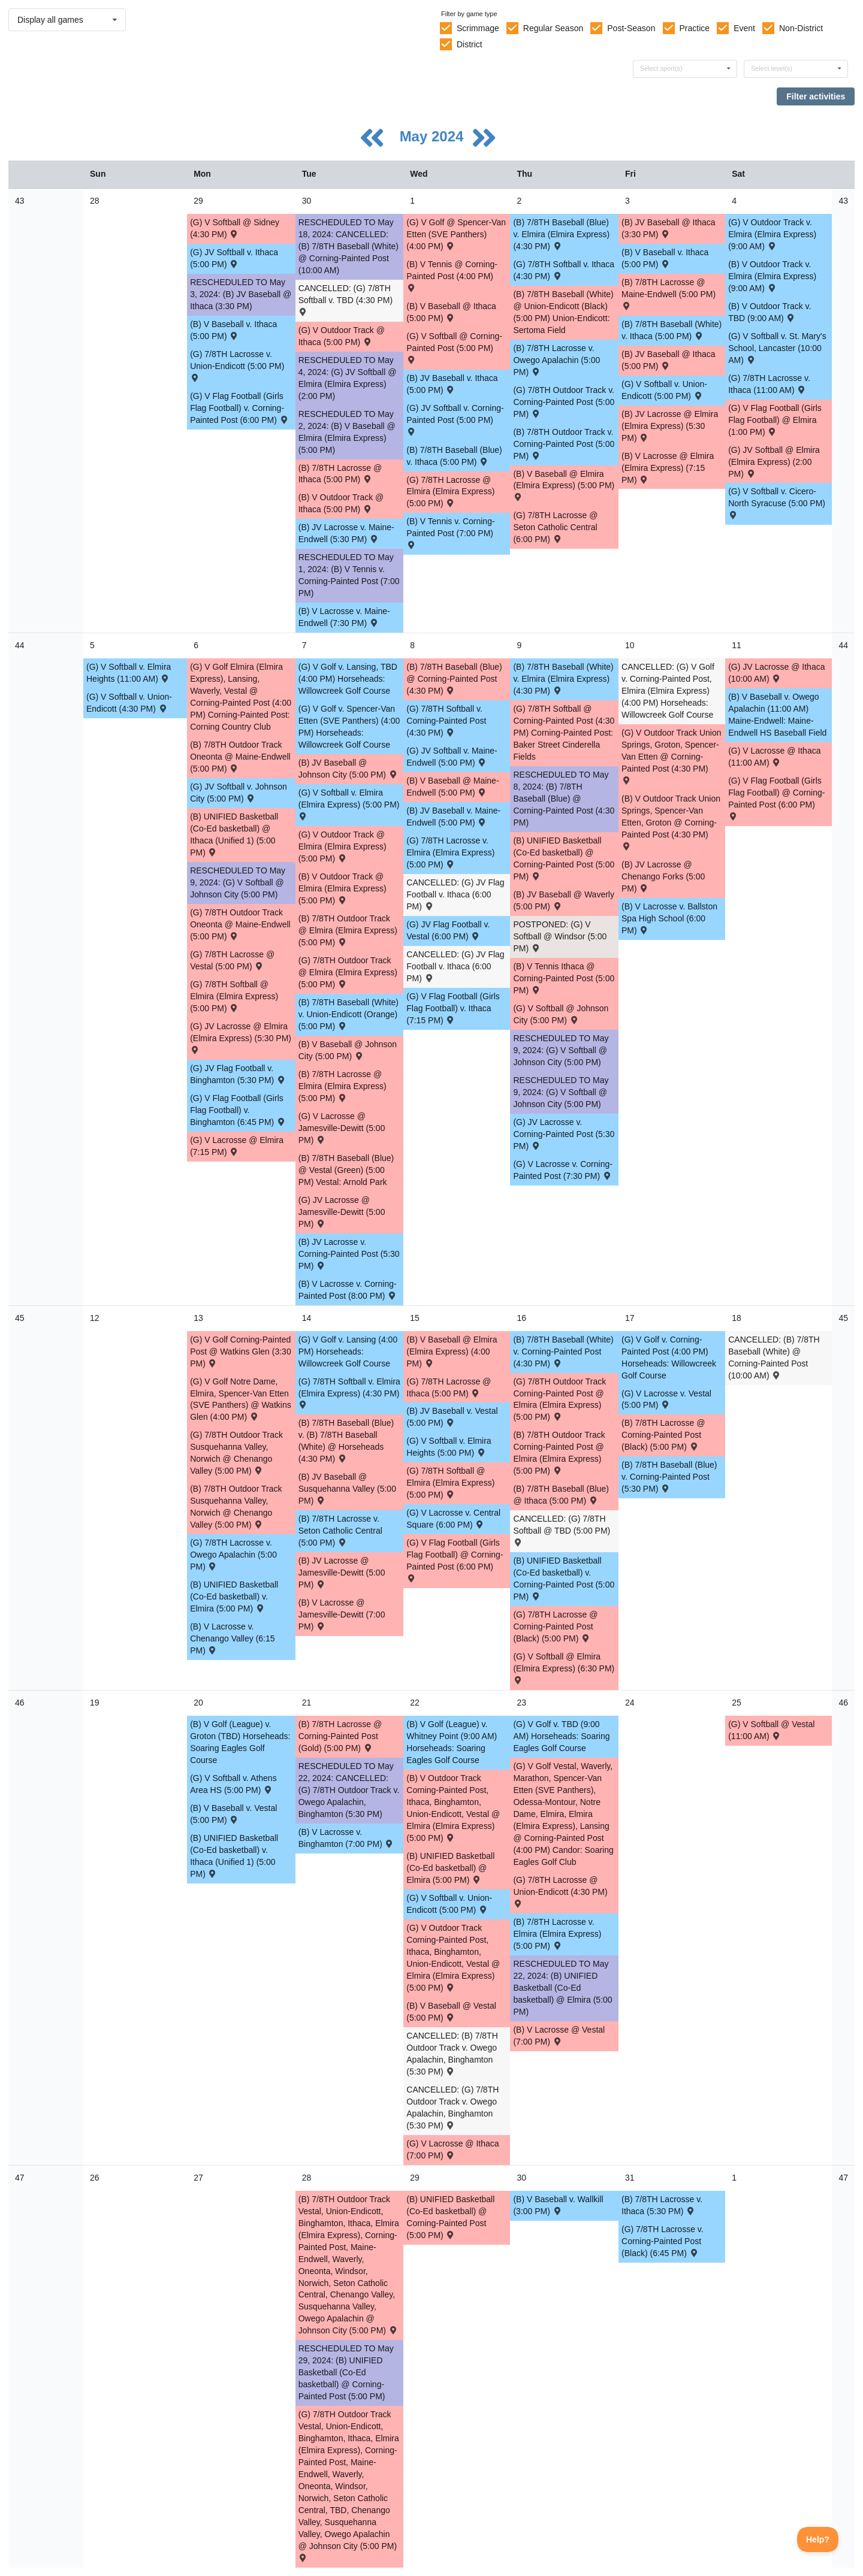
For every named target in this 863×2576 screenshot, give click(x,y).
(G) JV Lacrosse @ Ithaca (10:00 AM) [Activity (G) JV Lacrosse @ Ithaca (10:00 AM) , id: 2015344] (776, 673)
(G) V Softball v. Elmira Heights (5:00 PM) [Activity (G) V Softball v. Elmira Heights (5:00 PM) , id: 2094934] (448, 1447)
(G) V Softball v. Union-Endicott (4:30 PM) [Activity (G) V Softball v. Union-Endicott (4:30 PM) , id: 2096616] (129, 702)
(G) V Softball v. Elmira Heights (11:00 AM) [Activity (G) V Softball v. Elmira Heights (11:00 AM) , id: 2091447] (128, 673)
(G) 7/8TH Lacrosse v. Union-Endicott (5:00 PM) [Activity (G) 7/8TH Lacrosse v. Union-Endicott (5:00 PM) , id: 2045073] (237, 365)
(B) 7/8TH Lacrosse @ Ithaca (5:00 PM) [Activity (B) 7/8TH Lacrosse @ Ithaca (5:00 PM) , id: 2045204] (340, 474)
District (469, 44)
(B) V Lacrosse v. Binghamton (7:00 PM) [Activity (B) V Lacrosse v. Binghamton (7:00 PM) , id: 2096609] (346, 1838)
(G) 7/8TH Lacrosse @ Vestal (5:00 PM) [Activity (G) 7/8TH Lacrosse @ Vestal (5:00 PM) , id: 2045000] (232, 960)
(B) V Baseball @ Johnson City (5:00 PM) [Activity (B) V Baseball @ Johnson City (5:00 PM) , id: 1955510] (347, 1050)
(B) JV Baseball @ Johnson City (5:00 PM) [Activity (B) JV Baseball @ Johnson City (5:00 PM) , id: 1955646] (348, 768)
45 (20, 1318)
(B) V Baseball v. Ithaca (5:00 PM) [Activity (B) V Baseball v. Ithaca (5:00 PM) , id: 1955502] (664, 258)
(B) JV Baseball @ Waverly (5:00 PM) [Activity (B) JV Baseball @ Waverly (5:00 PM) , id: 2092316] (563, 900)
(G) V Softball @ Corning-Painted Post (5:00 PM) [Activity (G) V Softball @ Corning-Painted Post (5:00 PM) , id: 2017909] (454, 347)
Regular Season (553, 28)
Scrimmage (478, 28)
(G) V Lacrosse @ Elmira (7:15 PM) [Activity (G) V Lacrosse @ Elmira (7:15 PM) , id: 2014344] (236, 1146)
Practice (695, 28)
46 (20, 1702)
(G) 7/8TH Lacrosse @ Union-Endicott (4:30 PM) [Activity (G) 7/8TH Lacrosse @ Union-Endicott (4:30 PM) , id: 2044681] (560, 1891)
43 (20, 200)
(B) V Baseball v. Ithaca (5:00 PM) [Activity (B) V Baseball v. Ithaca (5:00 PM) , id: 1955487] (233, 330)
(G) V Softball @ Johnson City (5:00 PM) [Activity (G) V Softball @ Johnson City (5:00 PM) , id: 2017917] (560, 1014)
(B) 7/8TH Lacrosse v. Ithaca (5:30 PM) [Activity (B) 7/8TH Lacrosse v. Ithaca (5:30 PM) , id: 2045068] (661, 2205)
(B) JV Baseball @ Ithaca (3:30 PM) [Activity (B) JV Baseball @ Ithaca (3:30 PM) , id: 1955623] (668, 228)
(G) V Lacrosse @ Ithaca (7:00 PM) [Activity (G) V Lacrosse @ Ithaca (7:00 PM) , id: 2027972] (452, 2149)
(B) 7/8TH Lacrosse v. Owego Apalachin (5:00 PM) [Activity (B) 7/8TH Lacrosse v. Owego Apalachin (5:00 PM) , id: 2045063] (556, 360)
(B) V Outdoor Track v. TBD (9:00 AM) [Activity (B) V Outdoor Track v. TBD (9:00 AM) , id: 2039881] (769, 312)
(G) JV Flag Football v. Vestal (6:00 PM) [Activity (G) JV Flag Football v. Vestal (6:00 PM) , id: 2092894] (448, 930)
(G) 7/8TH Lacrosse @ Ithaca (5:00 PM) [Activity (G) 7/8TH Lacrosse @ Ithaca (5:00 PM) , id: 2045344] (448, 1387)
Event (744, 28)
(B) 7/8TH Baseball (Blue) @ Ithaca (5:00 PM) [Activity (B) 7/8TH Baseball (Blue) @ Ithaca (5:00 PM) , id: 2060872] (561, 1494)
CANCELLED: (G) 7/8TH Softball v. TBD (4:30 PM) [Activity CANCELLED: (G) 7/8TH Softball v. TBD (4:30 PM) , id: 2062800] (345, 299)
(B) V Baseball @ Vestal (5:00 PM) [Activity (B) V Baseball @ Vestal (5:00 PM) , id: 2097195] (451, 2011)
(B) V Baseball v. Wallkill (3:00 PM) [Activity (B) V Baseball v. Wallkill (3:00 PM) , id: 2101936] (558, 2205)
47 (20, 2177)
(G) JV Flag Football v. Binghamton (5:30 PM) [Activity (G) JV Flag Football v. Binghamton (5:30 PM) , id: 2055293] (238, 1074)
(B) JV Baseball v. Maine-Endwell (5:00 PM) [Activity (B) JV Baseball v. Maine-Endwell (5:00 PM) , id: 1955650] (453, 816)
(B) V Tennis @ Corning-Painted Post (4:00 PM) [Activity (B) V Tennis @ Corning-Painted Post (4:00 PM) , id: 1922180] (451, 275)
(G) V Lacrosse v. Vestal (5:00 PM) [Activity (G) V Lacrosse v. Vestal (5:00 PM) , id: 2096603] (666, 1399)
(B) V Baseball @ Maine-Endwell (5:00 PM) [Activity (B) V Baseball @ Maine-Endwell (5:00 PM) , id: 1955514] (452, 786)
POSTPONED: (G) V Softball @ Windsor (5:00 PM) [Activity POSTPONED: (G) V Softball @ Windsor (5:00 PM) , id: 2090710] (559, 936)
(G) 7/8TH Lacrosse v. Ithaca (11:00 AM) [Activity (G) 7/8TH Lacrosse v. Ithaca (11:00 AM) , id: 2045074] (769, 384)
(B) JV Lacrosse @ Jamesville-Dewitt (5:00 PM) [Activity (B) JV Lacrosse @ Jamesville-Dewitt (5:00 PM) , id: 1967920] (341, 1572)
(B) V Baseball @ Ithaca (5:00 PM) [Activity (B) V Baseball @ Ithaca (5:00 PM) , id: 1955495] (451, 312)
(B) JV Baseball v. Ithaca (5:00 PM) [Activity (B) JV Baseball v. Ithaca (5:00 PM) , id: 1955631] (451, 384)
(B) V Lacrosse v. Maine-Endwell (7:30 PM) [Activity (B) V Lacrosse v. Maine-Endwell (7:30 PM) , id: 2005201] (344, 617)
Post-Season (631, 28)
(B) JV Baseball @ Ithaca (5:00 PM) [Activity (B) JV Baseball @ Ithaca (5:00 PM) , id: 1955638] (668, 360)
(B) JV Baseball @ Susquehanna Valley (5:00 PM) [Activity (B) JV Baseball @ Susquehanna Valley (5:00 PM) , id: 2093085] (347, 1488)
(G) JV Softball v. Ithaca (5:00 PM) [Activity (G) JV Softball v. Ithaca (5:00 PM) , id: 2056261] (234, 258)
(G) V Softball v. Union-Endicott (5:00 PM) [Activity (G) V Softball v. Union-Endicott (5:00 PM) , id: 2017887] (664, 390)
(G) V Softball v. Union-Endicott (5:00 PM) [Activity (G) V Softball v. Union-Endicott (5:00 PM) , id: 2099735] (449, 1904)
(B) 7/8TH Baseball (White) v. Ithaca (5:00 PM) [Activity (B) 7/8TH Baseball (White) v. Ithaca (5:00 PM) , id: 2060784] (671, 330)
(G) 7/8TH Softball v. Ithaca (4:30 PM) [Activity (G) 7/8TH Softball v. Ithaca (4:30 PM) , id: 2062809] (563, 270)
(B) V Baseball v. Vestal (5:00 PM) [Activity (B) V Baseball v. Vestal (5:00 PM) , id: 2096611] (233, 1814)
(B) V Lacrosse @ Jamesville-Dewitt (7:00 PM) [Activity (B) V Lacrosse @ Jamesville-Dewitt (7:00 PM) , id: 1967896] (341, 1614)
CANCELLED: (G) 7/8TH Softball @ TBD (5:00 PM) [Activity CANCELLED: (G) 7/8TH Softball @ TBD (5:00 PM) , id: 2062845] (561, 1530)
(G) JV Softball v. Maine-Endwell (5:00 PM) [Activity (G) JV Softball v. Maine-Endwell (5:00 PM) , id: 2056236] (451, 756)
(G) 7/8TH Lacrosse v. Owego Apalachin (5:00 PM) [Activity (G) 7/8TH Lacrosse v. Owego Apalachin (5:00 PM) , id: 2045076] (233, 1554)
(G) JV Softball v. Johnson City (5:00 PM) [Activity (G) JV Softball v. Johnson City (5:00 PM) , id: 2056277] (238, 792)
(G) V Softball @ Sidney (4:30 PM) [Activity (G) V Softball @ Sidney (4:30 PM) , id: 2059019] (234, 228)
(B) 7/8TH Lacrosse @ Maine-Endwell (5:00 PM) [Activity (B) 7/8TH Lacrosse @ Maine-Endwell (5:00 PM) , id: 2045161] (668, 293)
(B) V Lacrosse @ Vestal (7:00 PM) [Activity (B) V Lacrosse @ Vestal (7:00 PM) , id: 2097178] (559, 2035)
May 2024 (433, 136)
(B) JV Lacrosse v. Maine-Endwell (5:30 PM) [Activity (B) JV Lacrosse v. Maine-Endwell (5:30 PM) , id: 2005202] (346, 533)
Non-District (801, 28)
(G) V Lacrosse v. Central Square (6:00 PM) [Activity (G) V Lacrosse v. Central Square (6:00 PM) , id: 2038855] (453, 1518)
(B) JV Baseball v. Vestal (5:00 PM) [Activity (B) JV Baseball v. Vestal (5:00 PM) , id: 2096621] (451, 1417)
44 (20, 645)
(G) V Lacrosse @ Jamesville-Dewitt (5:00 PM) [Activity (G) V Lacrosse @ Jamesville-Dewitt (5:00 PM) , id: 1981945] (341, 1128)
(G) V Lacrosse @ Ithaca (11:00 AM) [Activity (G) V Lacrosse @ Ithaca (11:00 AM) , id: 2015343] (774, 756)
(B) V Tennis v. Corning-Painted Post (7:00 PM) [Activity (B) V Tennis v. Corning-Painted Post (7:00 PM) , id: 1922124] (450, 532)
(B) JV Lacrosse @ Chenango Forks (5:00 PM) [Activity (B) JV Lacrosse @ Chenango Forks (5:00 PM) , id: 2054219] (663, 876)
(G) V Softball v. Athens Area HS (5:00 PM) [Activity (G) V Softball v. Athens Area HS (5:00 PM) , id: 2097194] (233, 1784)
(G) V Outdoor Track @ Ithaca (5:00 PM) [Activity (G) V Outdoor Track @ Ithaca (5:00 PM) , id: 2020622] (341, 336)
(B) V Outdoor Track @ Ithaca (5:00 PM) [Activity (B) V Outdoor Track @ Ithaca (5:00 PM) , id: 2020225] (341, 503)
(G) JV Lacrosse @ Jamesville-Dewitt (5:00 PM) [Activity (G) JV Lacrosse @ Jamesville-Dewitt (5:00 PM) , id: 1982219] (341, 1212)
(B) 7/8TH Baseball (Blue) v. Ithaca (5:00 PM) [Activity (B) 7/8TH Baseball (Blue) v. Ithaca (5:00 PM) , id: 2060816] (454, 456)
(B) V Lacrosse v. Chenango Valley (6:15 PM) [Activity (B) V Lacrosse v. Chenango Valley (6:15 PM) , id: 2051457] (232, 1638)
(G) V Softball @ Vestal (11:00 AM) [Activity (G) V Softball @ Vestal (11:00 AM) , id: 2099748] (771, 1730)
